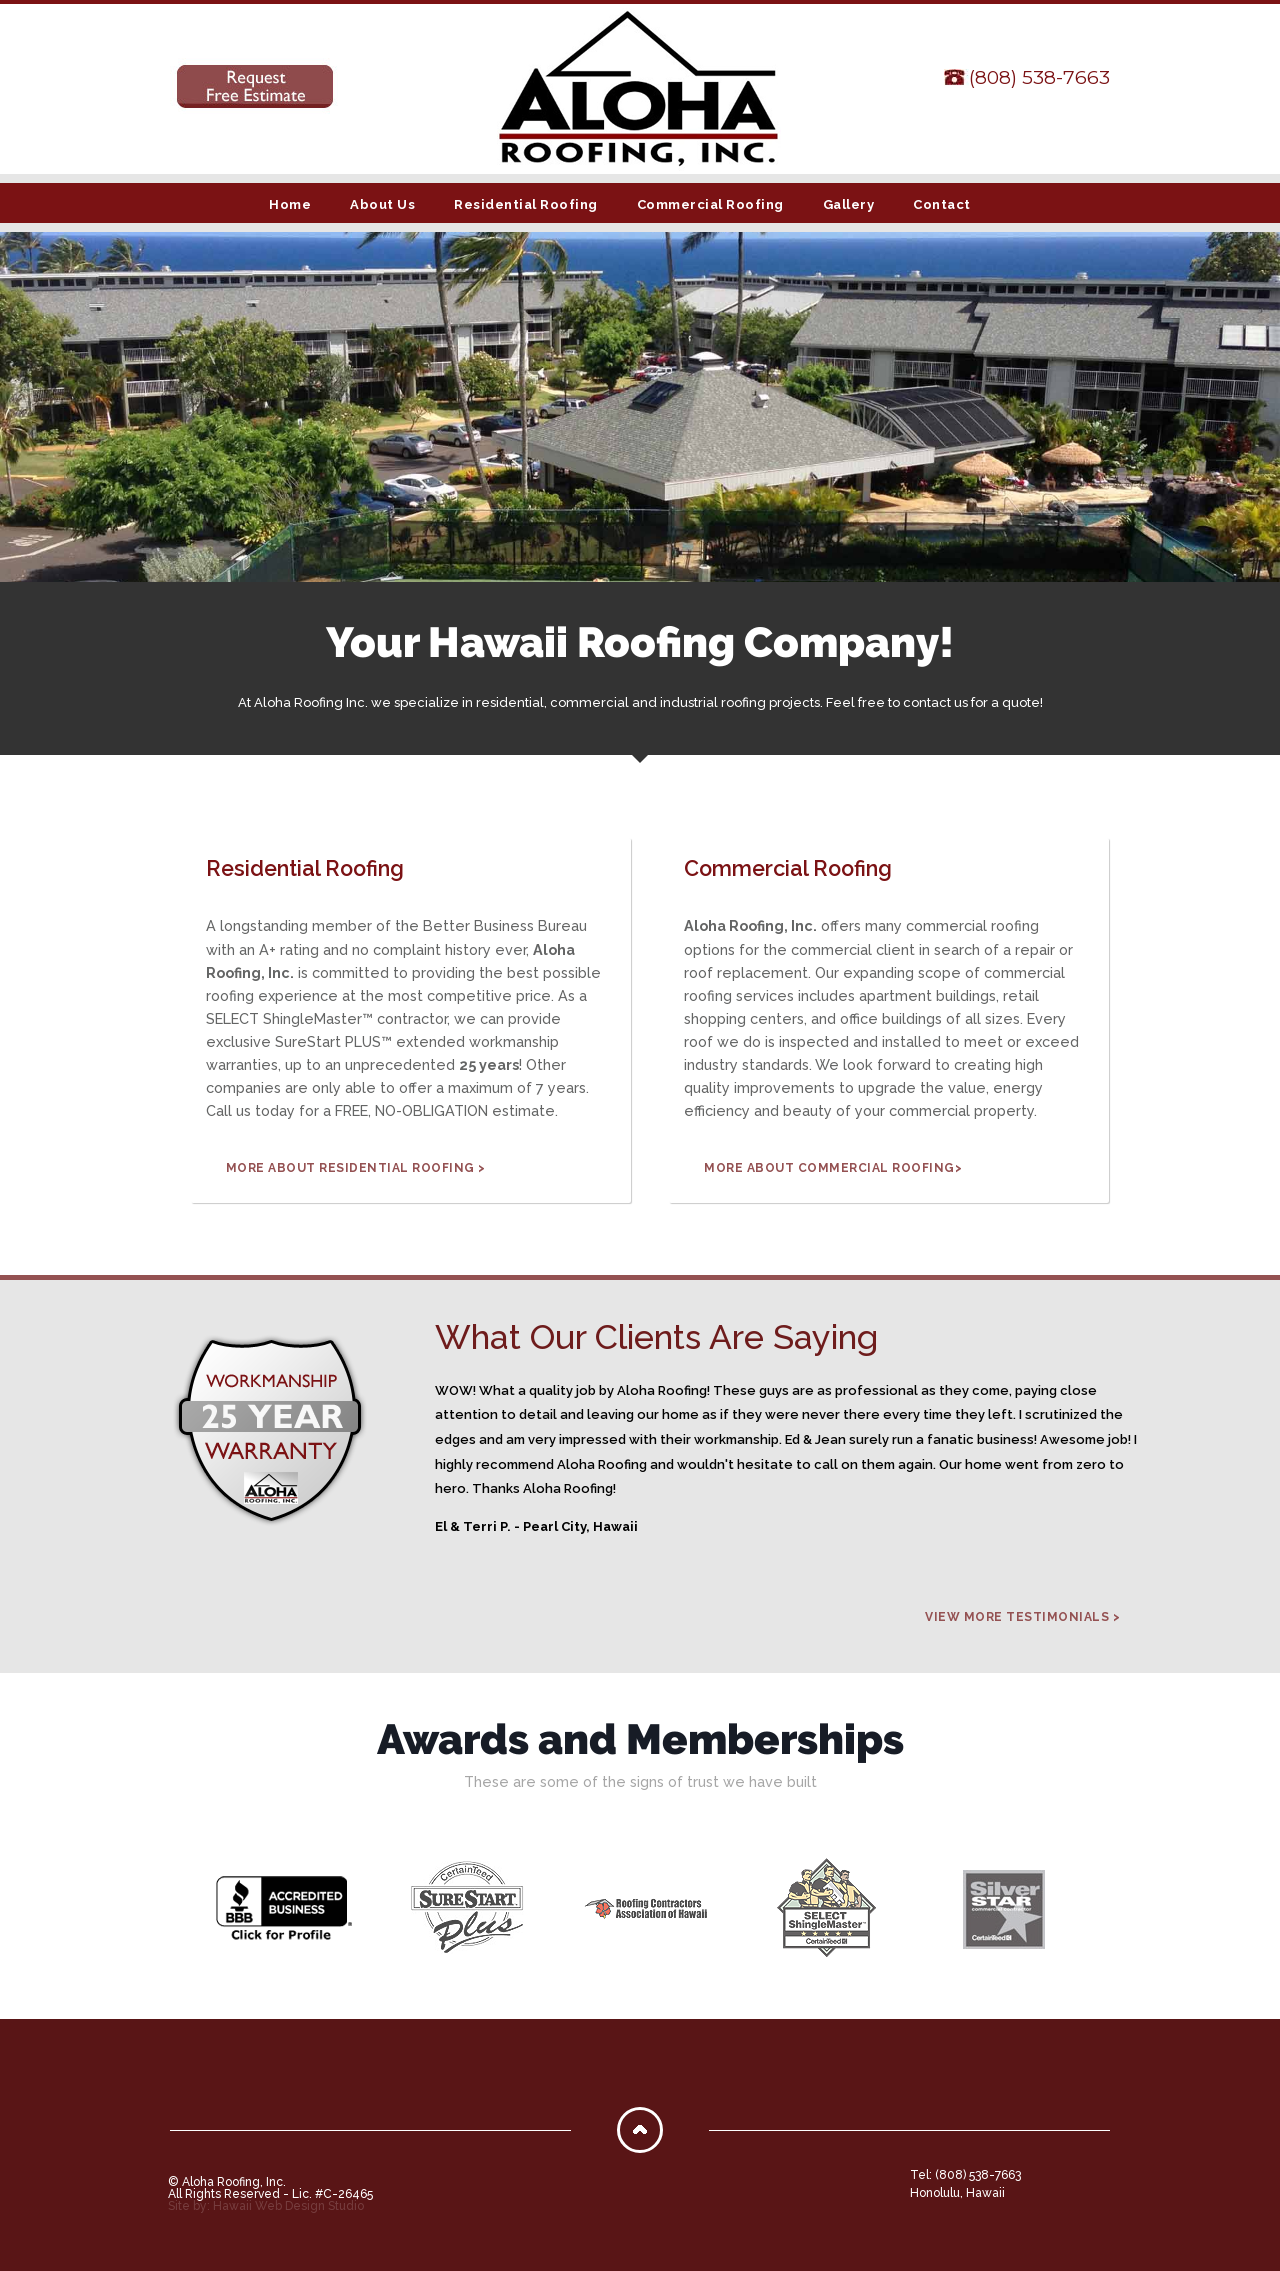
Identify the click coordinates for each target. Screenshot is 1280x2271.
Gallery (849, 204)
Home (290, 204)
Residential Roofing (526, 204)
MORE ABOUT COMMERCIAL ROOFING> (833, 1168)
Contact (942, 204)
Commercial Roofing (710, 204)
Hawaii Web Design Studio (288, 2206)
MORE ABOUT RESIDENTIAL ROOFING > (356, 1168)
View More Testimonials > (1022, 1617)
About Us (382, 204)
